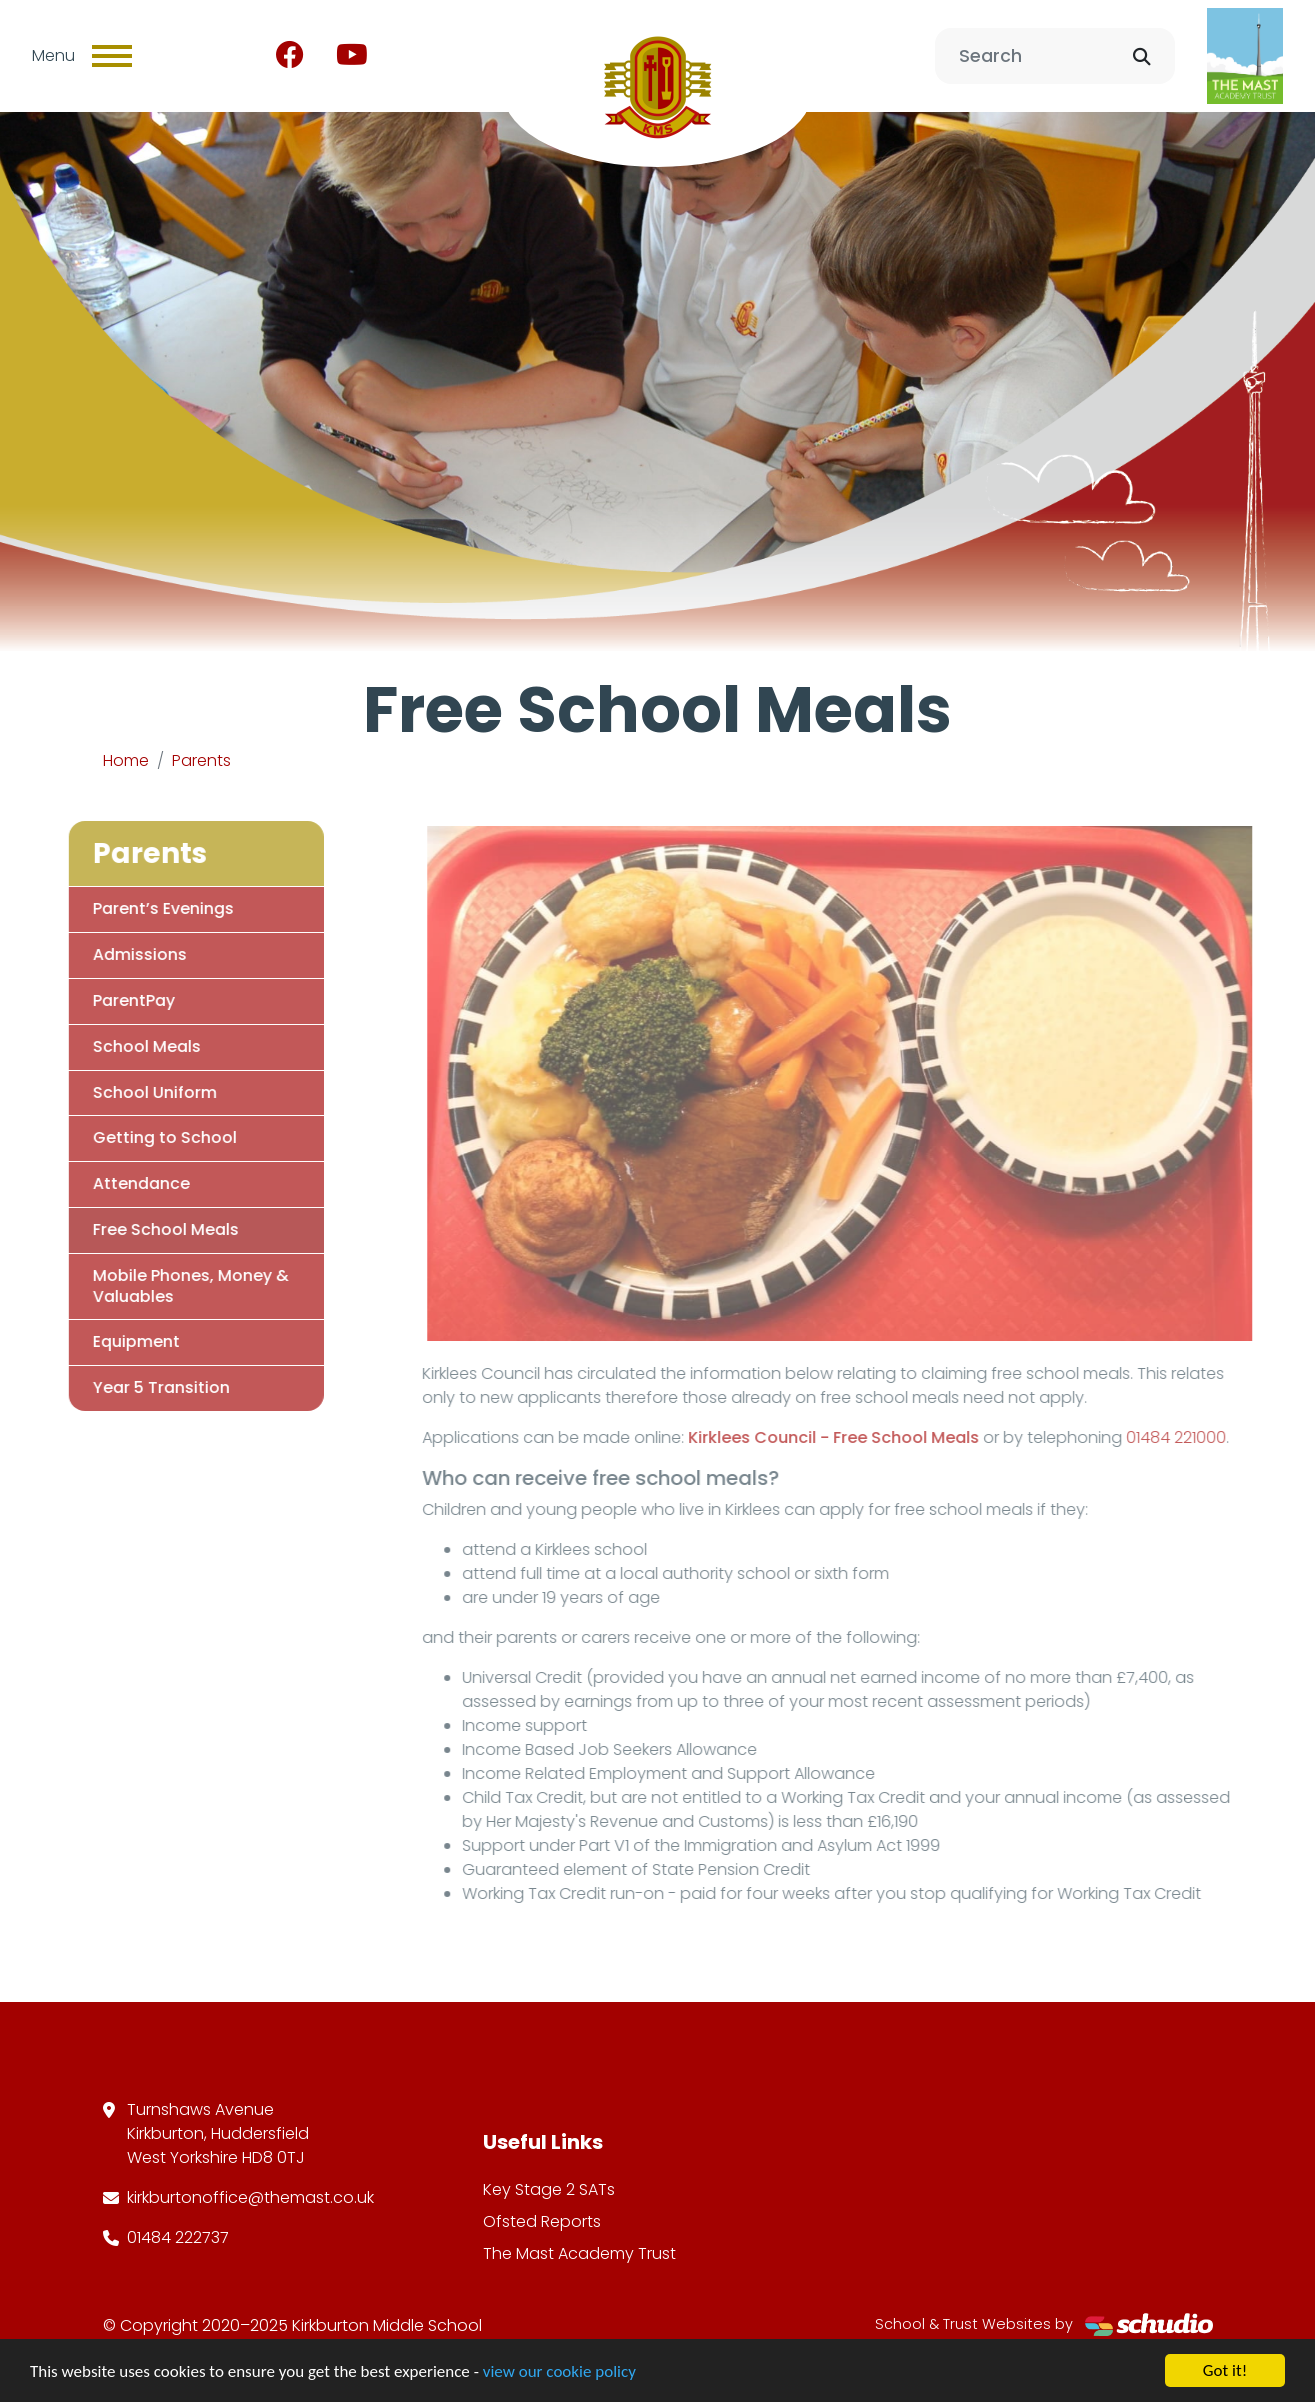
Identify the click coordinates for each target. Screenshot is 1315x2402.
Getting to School (136, 1137)
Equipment (107, 1341)
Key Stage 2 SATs (549, 2189)
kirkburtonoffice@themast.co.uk (250, 2197)
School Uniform (126, 1092)
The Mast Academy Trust (579, 2253)
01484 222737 (178, 2237)
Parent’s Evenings (134, 908)
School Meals (118, 1046)
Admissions (111, 954)
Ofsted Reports (542, 2221)
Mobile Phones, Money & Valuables (162, 1286)
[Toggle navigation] (112, 56)
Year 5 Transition (132, 1387)
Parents (201, 760)
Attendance (112, 1183)
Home (126, 760)
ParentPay (105, 1000)
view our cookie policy (559, 2371)
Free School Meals (137, 1229)
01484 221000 (1204, 1437)
